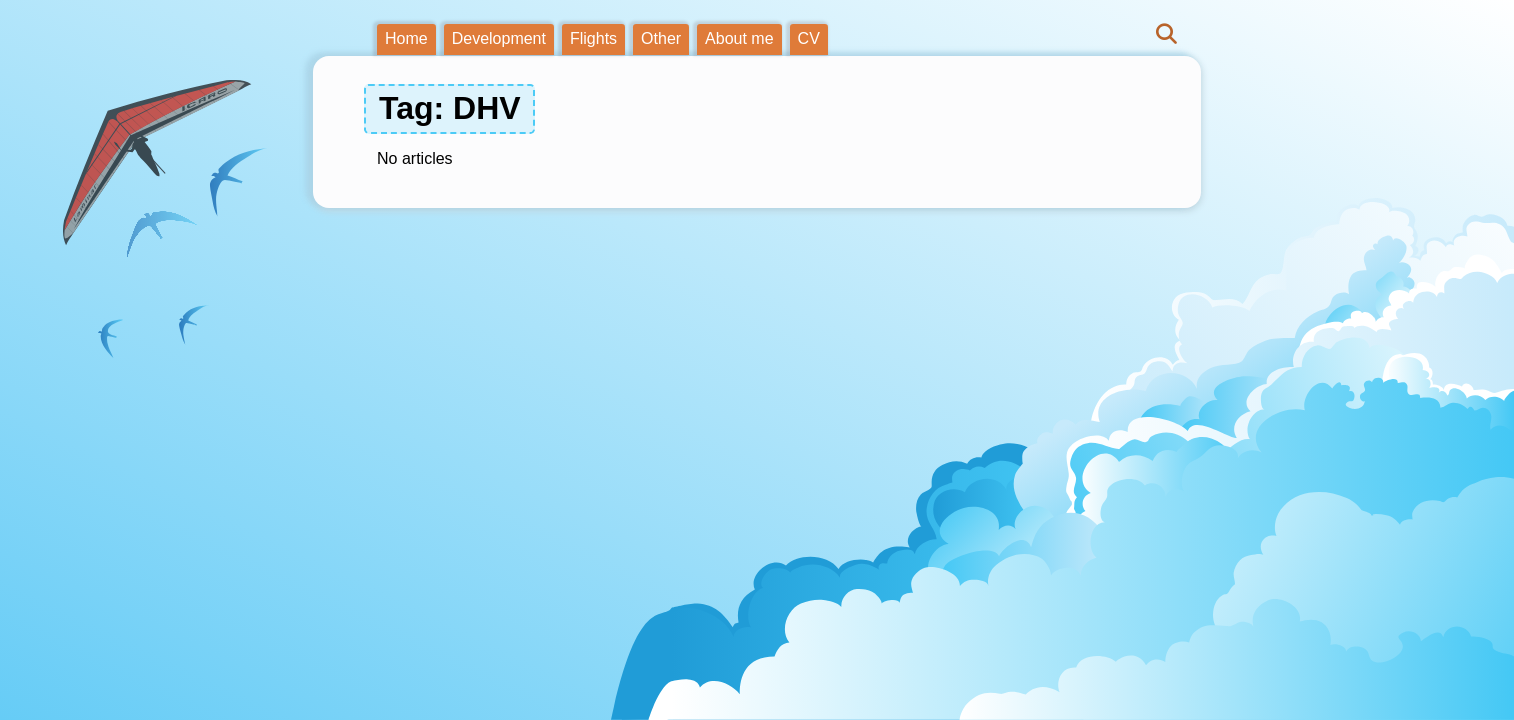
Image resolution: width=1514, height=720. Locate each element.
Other (661, 38)
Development (499, 38)
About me (739, 38)
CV (809, 38)
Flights (593, 38)
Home (406, 38)
